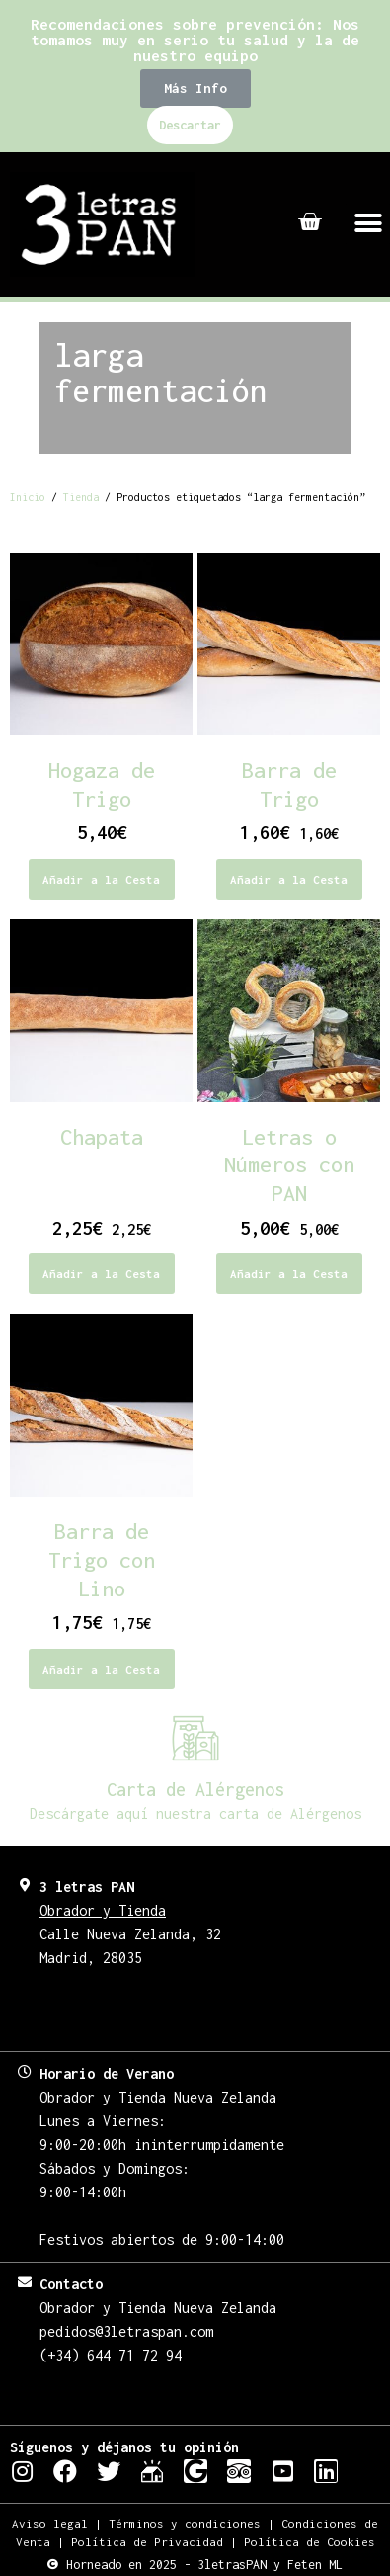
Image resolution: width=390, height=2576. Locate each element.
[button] (195, 88)
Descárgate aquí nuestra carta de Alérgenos (195, 1813)
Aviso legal (50, 2523)
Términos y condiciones (185, 2523)
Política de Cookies (309, 2541)
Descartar (190, 125)
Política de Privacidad (147, 2541)
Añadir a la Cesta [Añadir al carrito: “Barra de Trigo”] (289, 879)
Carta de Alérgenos (195, 1789)
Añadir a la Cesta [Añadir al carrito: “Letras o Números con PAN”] (289, 1273)
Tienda (81, 497)
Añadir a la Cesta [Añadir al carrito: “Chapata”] (101, 1273)
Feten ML (315, 2564)
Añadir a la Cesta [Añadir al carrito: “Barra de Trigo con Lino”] (101, 1669)
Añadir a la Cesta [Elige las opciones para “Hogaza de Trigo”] (101, 879)
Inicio (27, 497)
